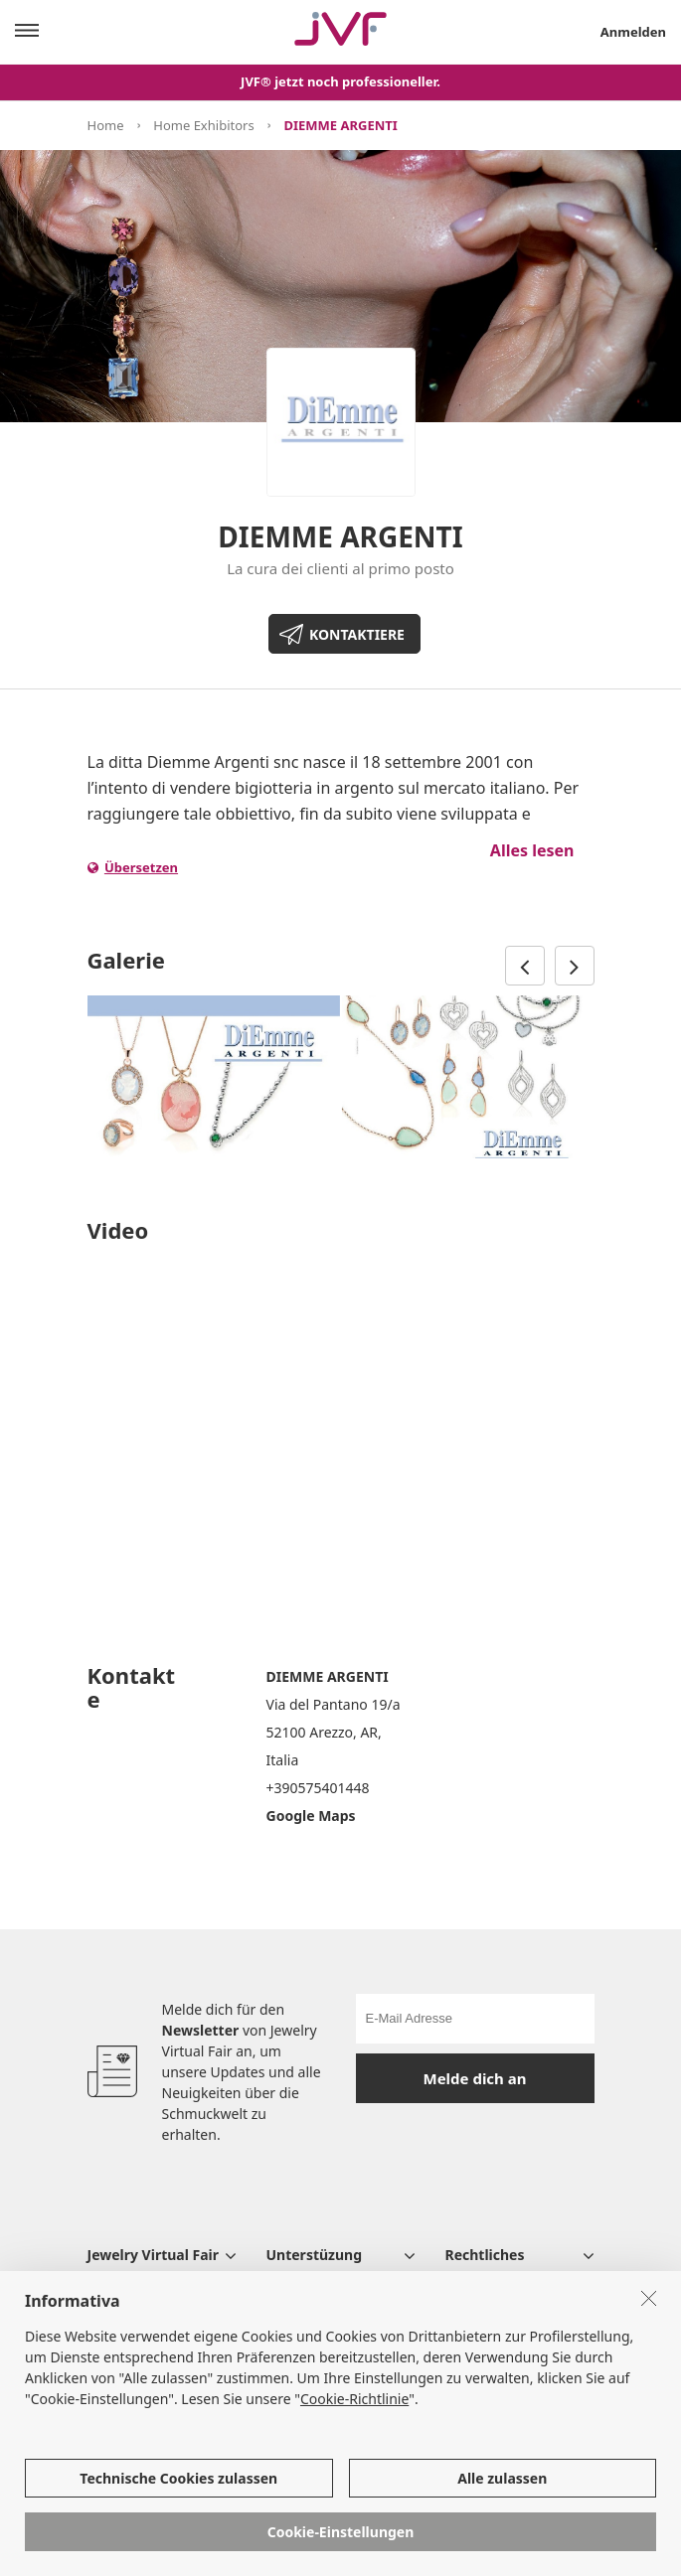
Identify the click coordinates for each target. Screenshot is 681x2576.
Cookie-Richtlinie (354, 2398)
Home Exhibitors (203, 125)
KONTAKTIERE (357, 634)
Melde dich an (475, 2078)
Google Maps (311, 1815)
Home (105, 125)
